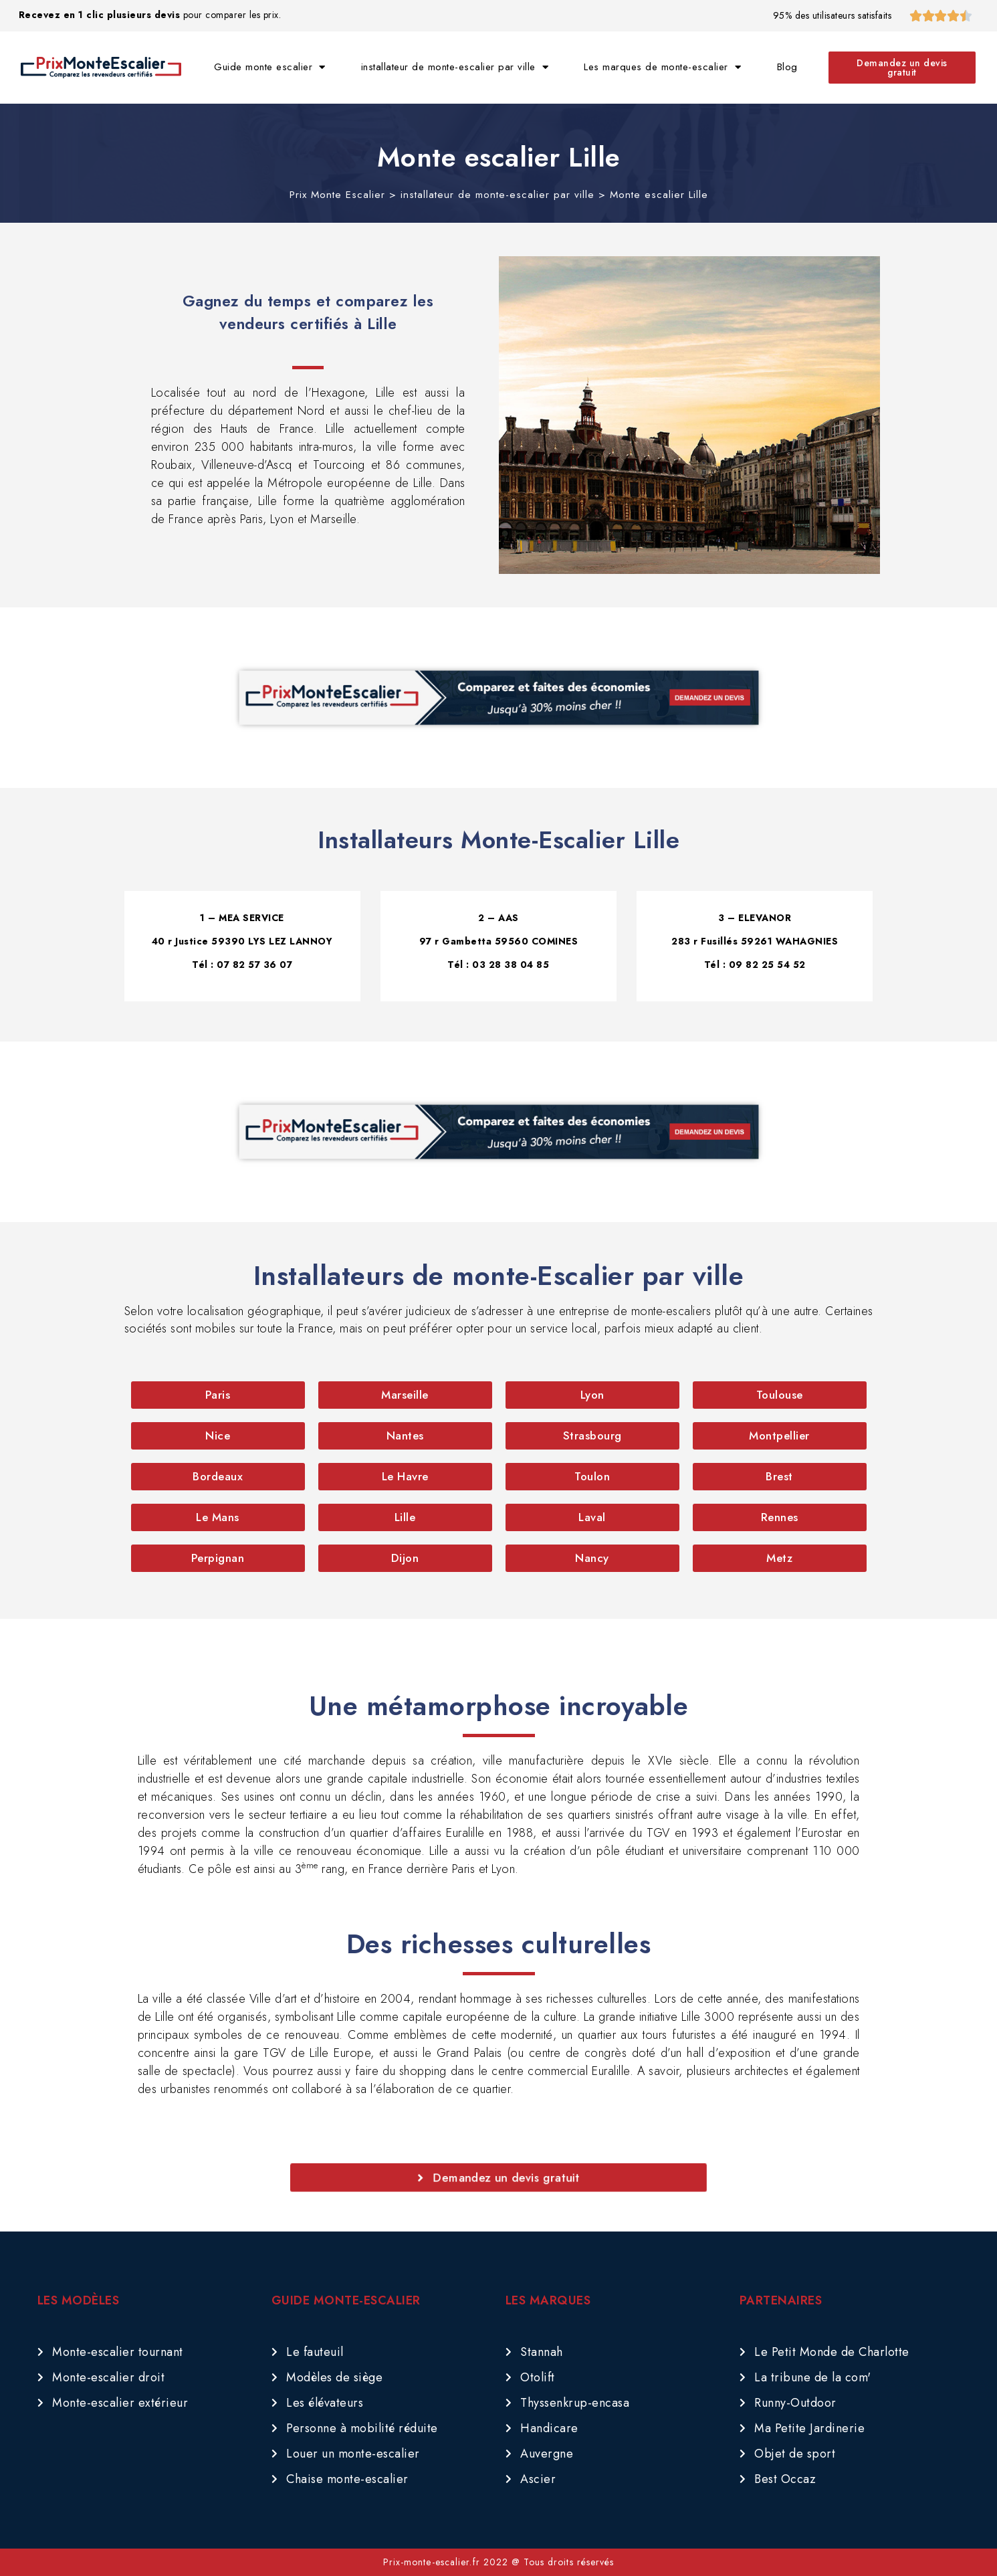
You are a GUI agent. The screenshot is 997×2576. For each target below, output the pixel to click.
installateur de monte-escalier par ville (455, 67)
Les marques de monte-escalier (662, 67)
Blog (787, 67)
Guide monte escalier (270, 67)
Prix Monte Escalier (337, 194)
